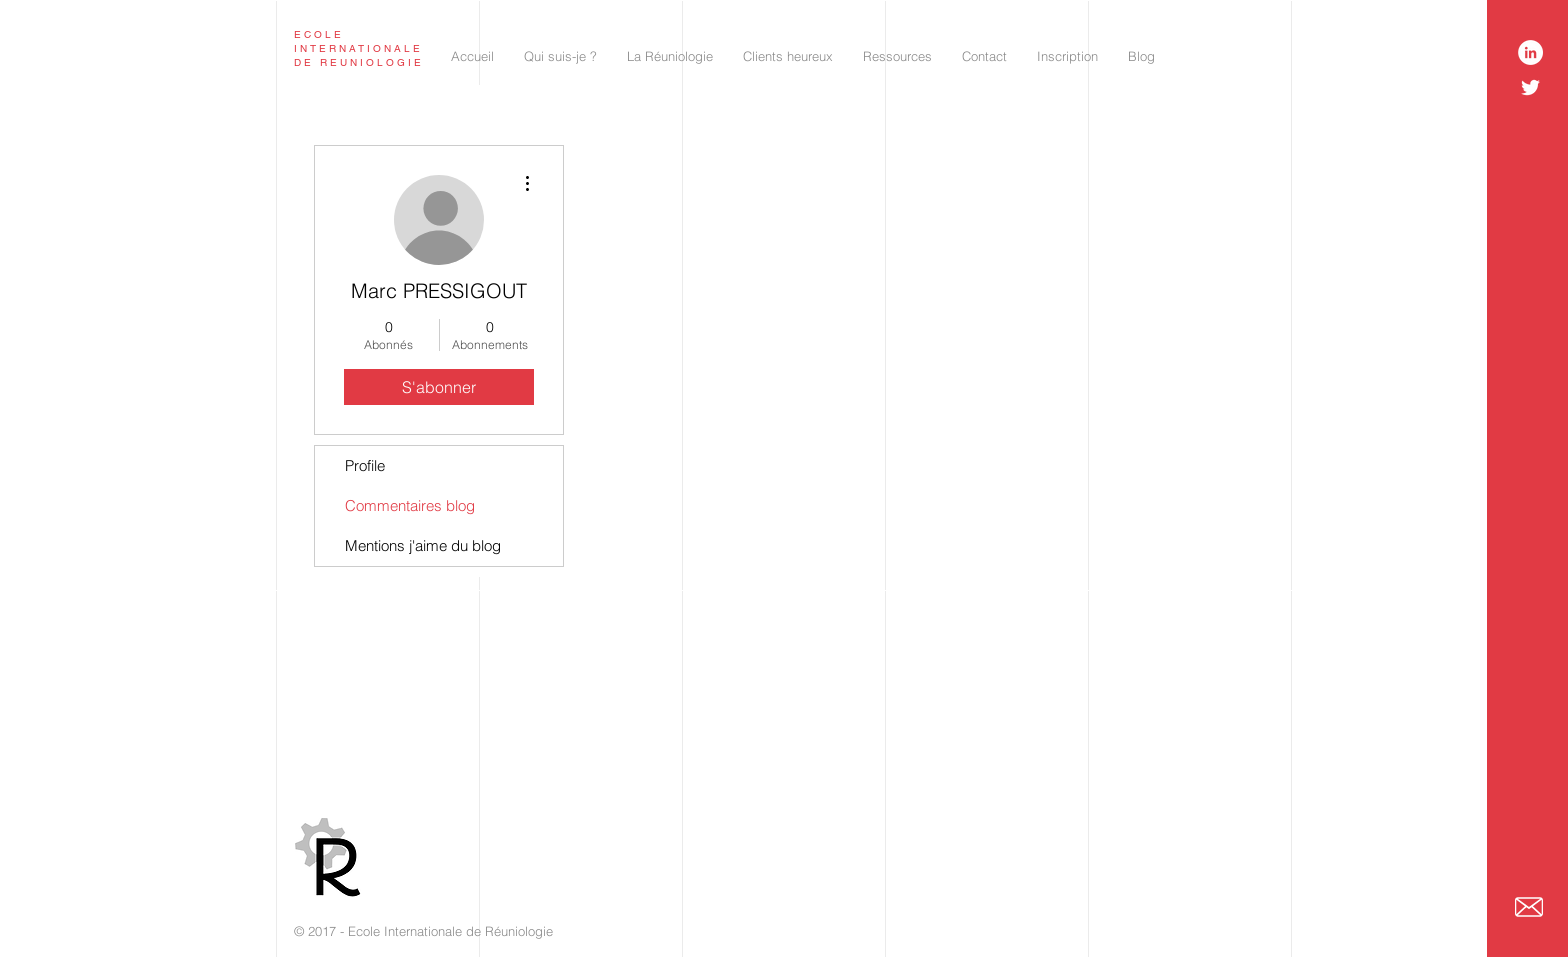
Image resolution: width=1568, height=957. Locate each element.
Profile (365, 465)
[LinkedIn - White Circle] (1530, 52)
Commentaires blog (410, 505)
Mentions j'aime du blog (423, 545)
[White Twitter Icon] (1530, 87)
